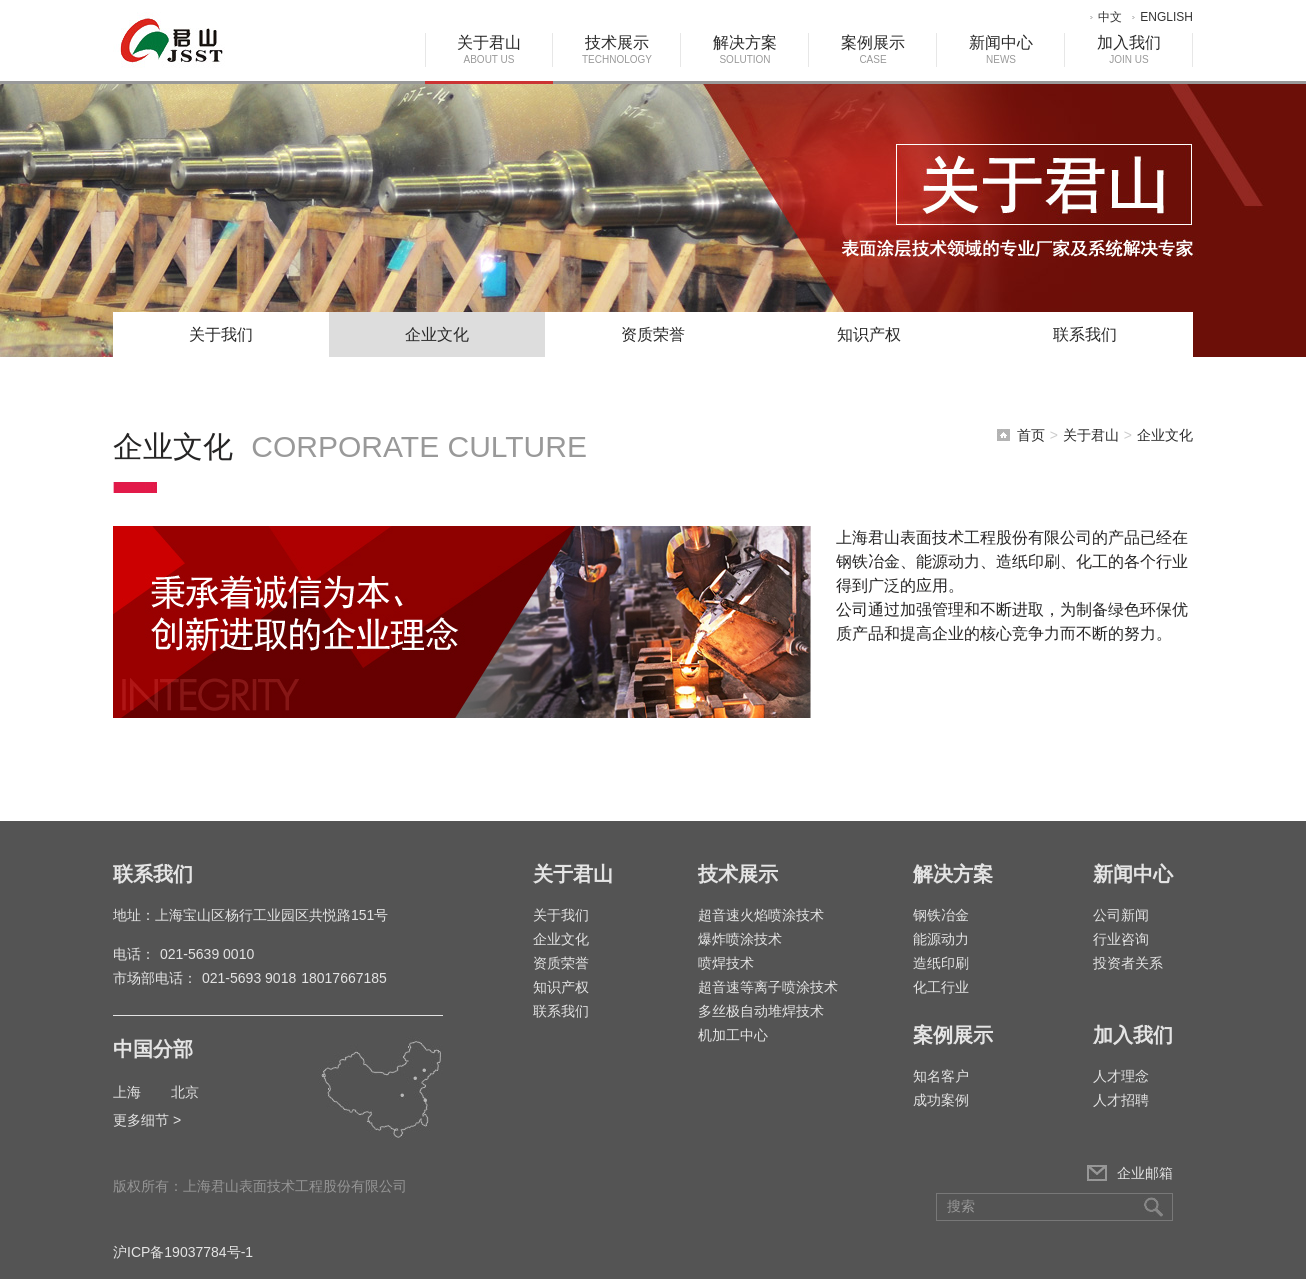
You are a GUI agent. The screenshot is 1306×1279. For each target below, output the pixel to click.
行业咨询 (1121, 939)
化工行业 (941, 987)
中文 (1110, 17)
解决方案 (745, 49)
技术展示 (617, 49)
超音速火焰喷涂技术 (761, 915)
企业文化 (437, 334)
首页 (1031, 435)
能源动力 (941, 939)
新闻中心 (1001, 49)
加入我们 (1129, 49)
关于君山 (489, 49)
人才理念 (1121, 1076)
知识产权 (869, 334)
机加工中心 (733, 1035)
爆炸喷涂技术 (740, 939)
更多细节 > (147, 1120)
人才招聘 (1121, 1100)
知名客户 (941, 1076)
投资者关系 (1128, 963)
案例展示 (873, 49)
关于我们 (221, 334)
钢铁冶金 (941, 915)
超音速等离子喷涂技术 (768, 987)
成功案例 (941, 1100)
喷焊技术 (726, 963)
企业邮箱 (1145, 1173)
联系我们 (1085, 334)
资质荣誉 (653, 334)
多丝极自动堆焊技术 (761, 1011)
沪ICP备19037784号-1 (183, 1252)
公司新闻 (1121, 915)
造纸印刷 (941, 963)
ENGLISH (1166, 17)
